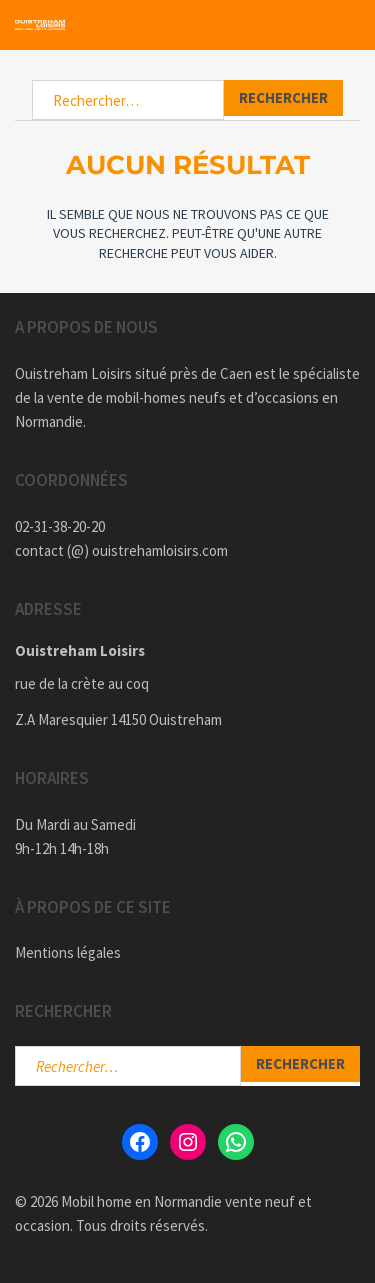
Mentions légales (68, 952)
